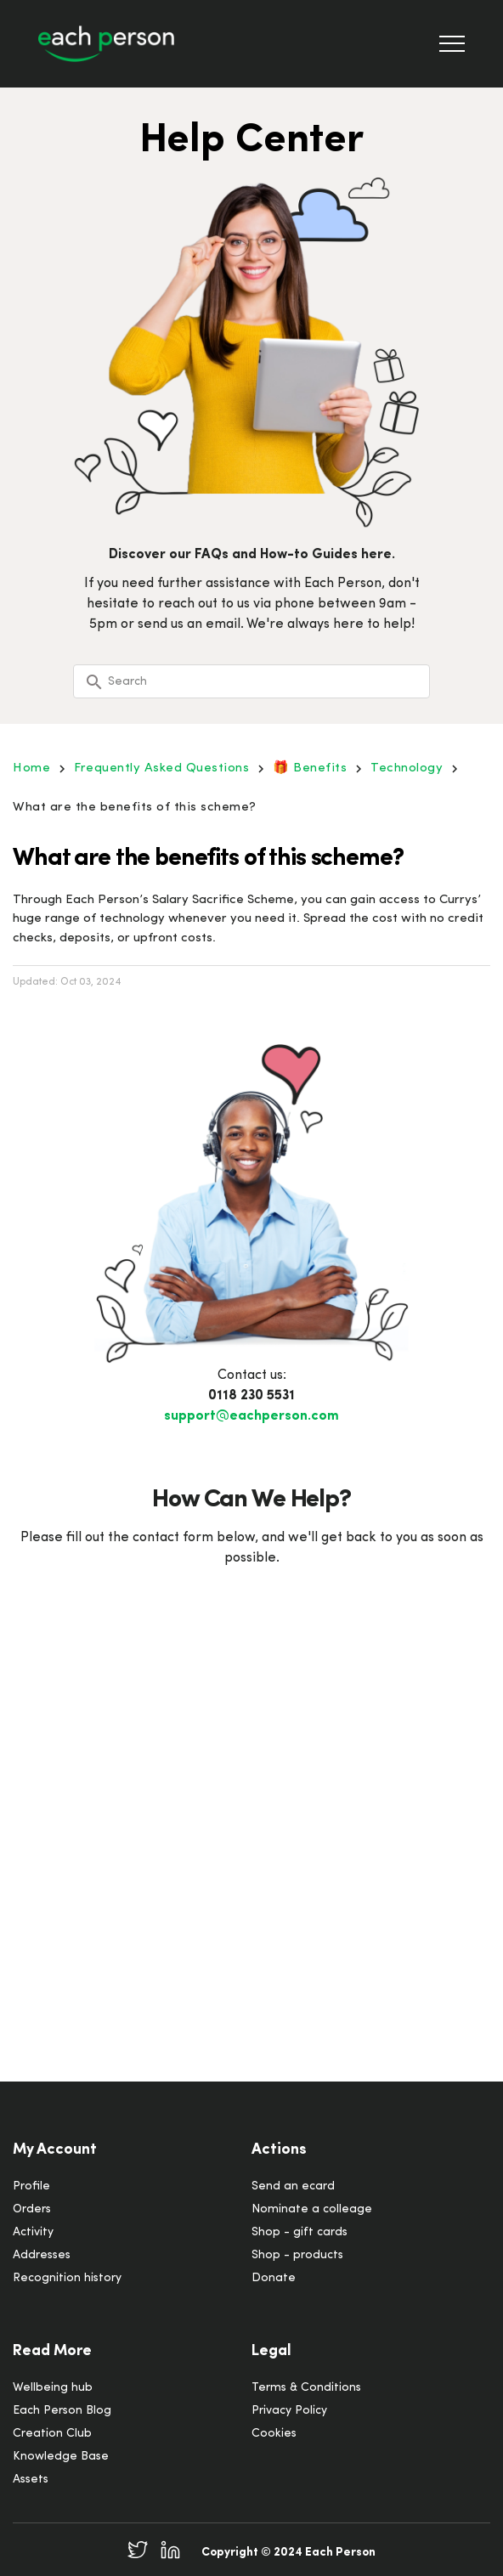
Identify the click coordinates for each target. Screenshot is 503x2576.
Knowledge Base (61, 2456)
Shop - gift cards (300, 2232)
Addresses (42, 2255)
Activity (33, 2232)
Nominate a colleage (312, 2209)
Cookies (274, 2433)
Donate (274, 2278)
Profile (31, 2186)
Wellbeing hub (53, 2387)
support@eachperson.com (251, 1416)
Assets (30, 2479)
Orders (32, 2209)
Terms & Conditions (306, 2387)
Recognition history (67, 2278)
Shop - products (297, 2255)
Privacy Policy (289, 2410)
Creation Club (52, 2433)
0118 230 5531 (251, 1396)
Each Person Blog (62, 2410)
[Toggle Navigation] (452, 43)
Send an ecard (293, 2186)
